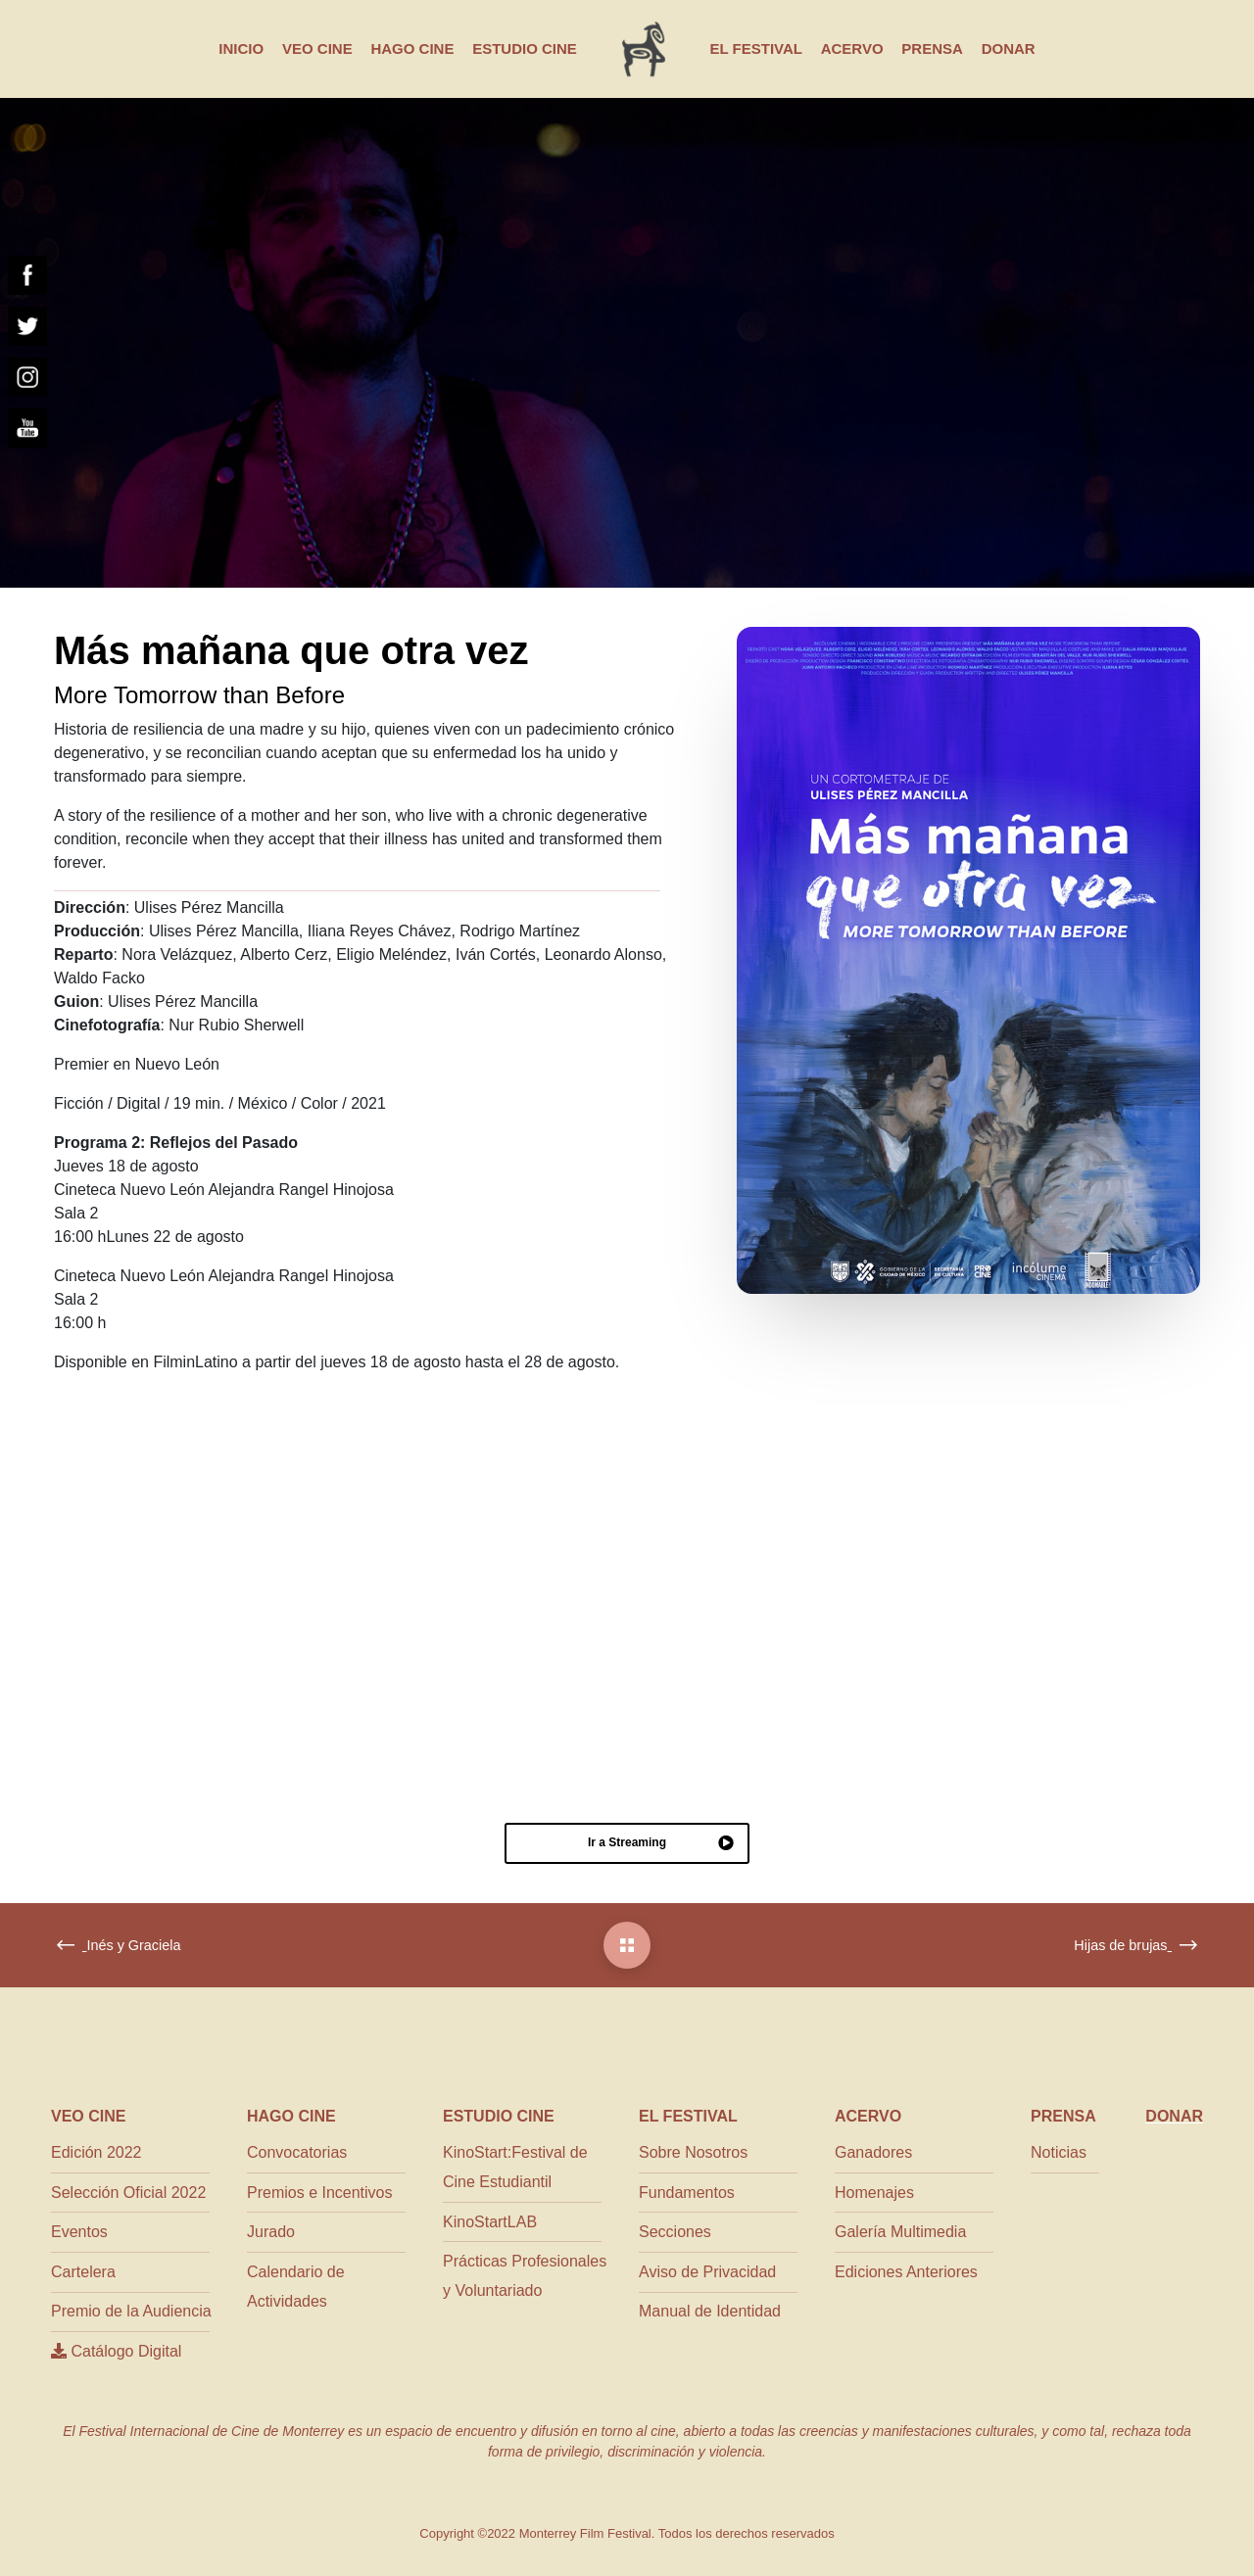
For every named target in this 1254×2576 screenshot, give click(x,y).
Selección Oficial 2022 (128, 2192)
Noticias (1058, 2152)
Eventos (79, 2231)
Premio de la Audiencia (131, 2311)
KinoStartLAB (490, 2222)
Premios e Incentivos (320, 2192)
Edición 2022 (96, 2152)
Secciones (675, 2231)
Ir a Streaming (661, 1843)
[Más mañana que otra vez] (627, 1945)
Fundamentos (687, 2192)
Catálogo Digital (116, 2351)
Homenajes (874, 2192)
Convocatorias (297, 2152)
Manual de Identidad (710, 2311)
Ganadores (873, 2152)
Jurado (271, 2231)
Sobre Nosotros (693, 2152)
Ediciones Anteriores (906, 2272)
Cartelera (83, 2272)
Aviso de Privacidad (707, 2272)
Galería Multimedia (900, 2231)
